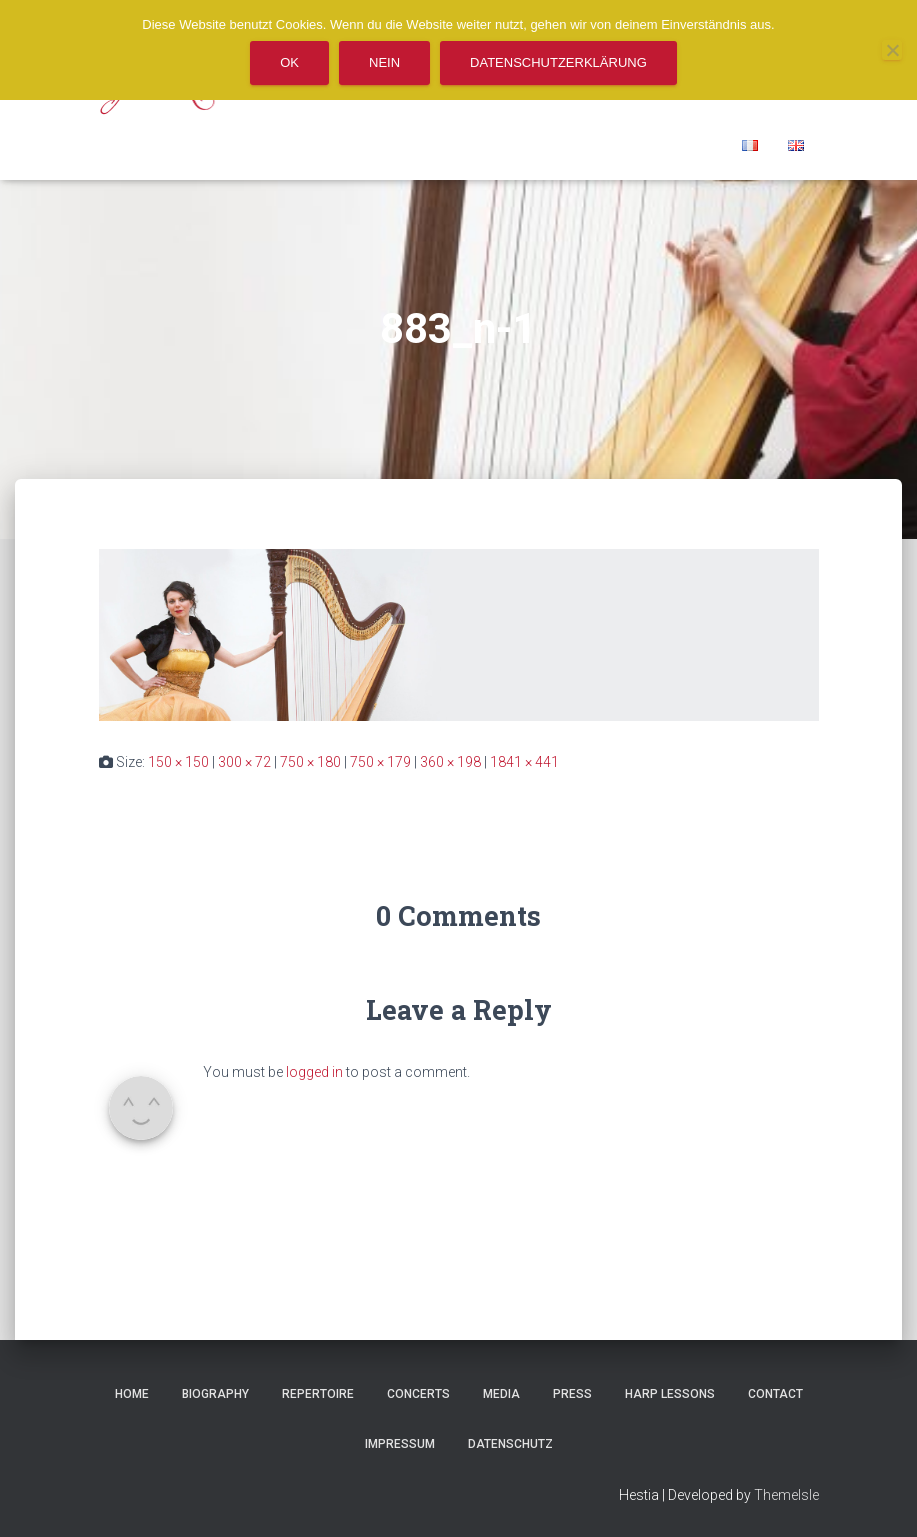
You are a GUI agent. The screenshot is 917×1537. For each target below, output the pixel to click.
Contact (775, 1394)
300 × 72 (244, 762)
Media (501, 1394)
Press (572, 1394)
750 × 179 (380, 762)
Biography (215, 1394)
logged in (314, 1072)
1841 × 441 (524, 762)
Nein (384, 62)
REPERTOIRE (318, 1394)
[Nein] (892, 50)
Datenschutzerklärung (558, 62)
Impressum (400, 1444)
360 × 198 (450, 762)
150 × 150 (178, 762)
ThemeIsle (786, 1495)
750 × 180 (310, 762)
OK (289, 62)
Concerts (418, 1394)
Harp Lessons (670, 1394)
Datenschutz (510, 1444)
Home (132, 1394)
